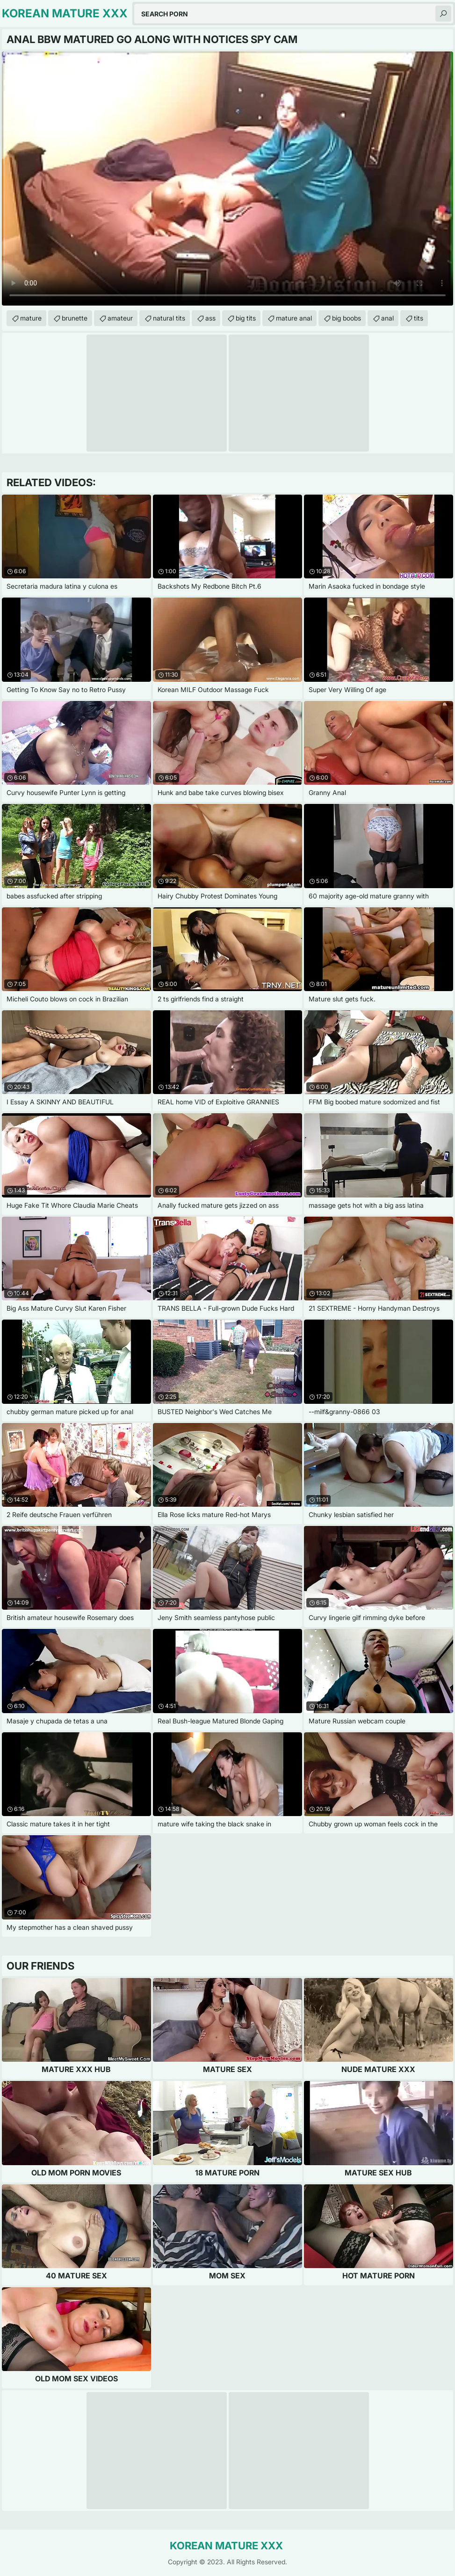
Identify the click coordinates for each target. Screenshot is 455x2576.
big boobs (346, 318)
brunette (74, 318)
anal (387, 318)
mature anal (294, 318)
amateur (120, 318)
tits (418, 318)
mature (31, 318)
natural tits (169, 318)
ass (210, 318)
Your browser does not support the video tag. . (227, 178)
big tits (246, 318)
